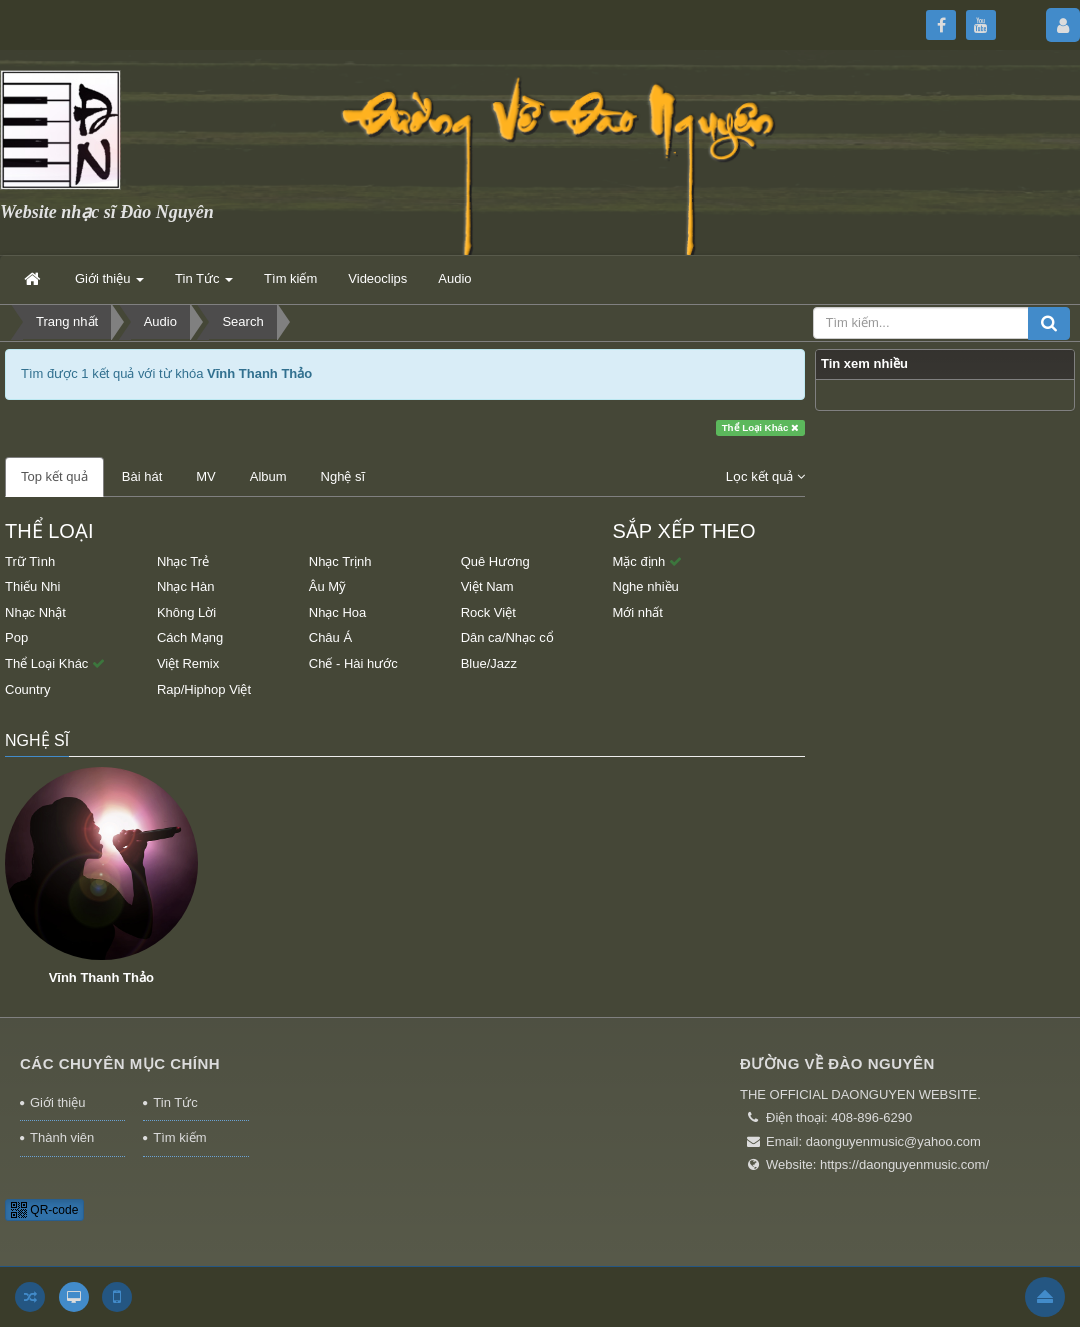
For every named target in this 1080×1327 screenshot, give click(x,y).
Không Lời (186, 612)
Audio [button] (454, 278)
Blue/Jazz (489, 663)
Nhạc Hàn (186, 586)
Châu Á (330, 637)
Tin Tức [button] (204, 284)
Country (28, 689)
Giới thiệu (57, 1102)
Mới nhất (638, 612)
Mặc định (647, 561)
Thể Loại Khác (761, 427)
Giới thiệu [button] (109, 284)
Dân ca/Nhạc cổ (507, 637)
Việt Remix (188, 663)
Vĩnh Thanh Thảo (101, 977)
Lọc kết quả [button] (765, 476)
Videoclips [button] (377, 278)
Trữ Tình (30, 561)
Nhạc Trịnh (340, 561)
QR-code (44, 1210)
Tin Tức (175, 1102)
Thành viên (62, 1137)
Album (268, 476)
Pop (16, 637)
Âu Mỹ (327, 586)
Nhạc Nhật (35, 612)
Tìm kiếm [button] (290, 278)
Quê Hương (495, 561)
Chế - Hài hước (353, 663)
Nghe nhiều (646, 586)
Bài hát (142, 476)
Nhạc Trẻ (183, 561)
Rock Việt (488, 612)
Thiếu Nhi (32, 586)
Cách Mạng (190, 637)
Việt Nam (487, 586)
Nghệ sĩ (343, 476)
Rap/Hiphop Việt (204, 689)
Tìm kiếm (179, 1137)
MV (206, 476)
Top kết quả (54, 476)
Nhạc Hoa (338, 612)
